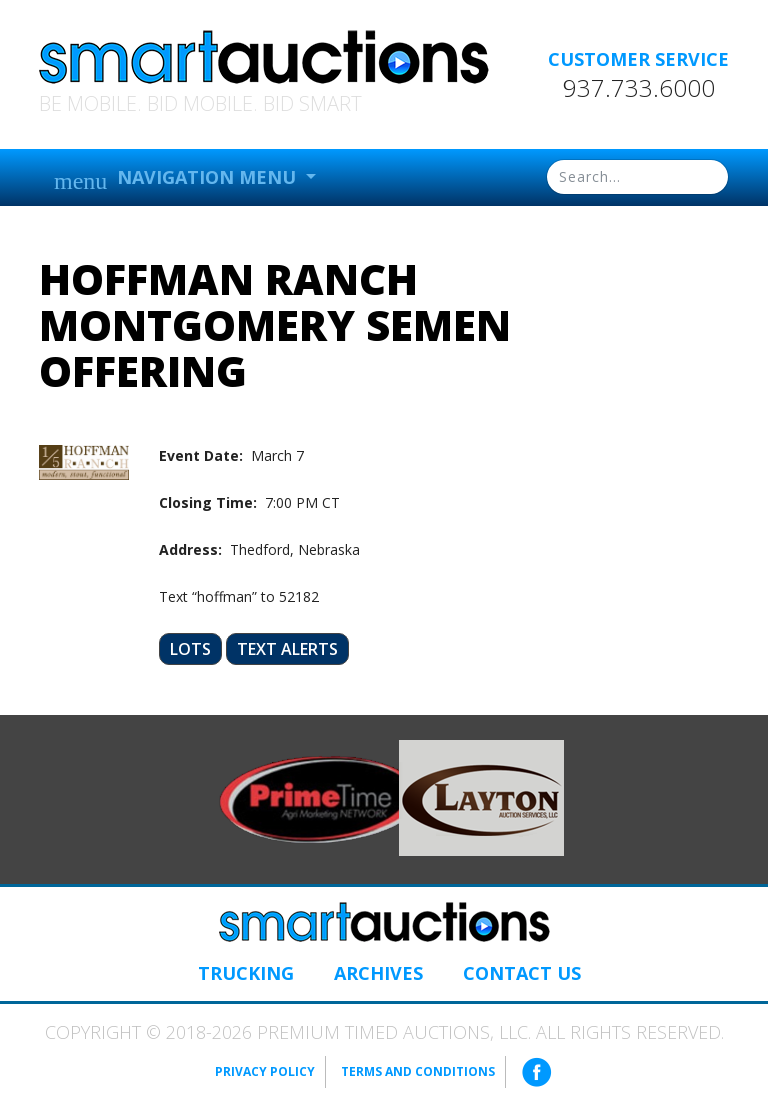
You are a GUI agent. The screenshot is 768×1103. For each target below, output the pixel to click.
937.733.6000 (639, 88)
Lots (190, 649)
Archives (378, 973)
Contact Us (522, 973)
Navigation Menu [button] (177, 179)
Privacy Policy (265, 1071)
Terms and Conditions (418, 1071)
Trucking (246, 973)
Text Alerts (287, 649)
